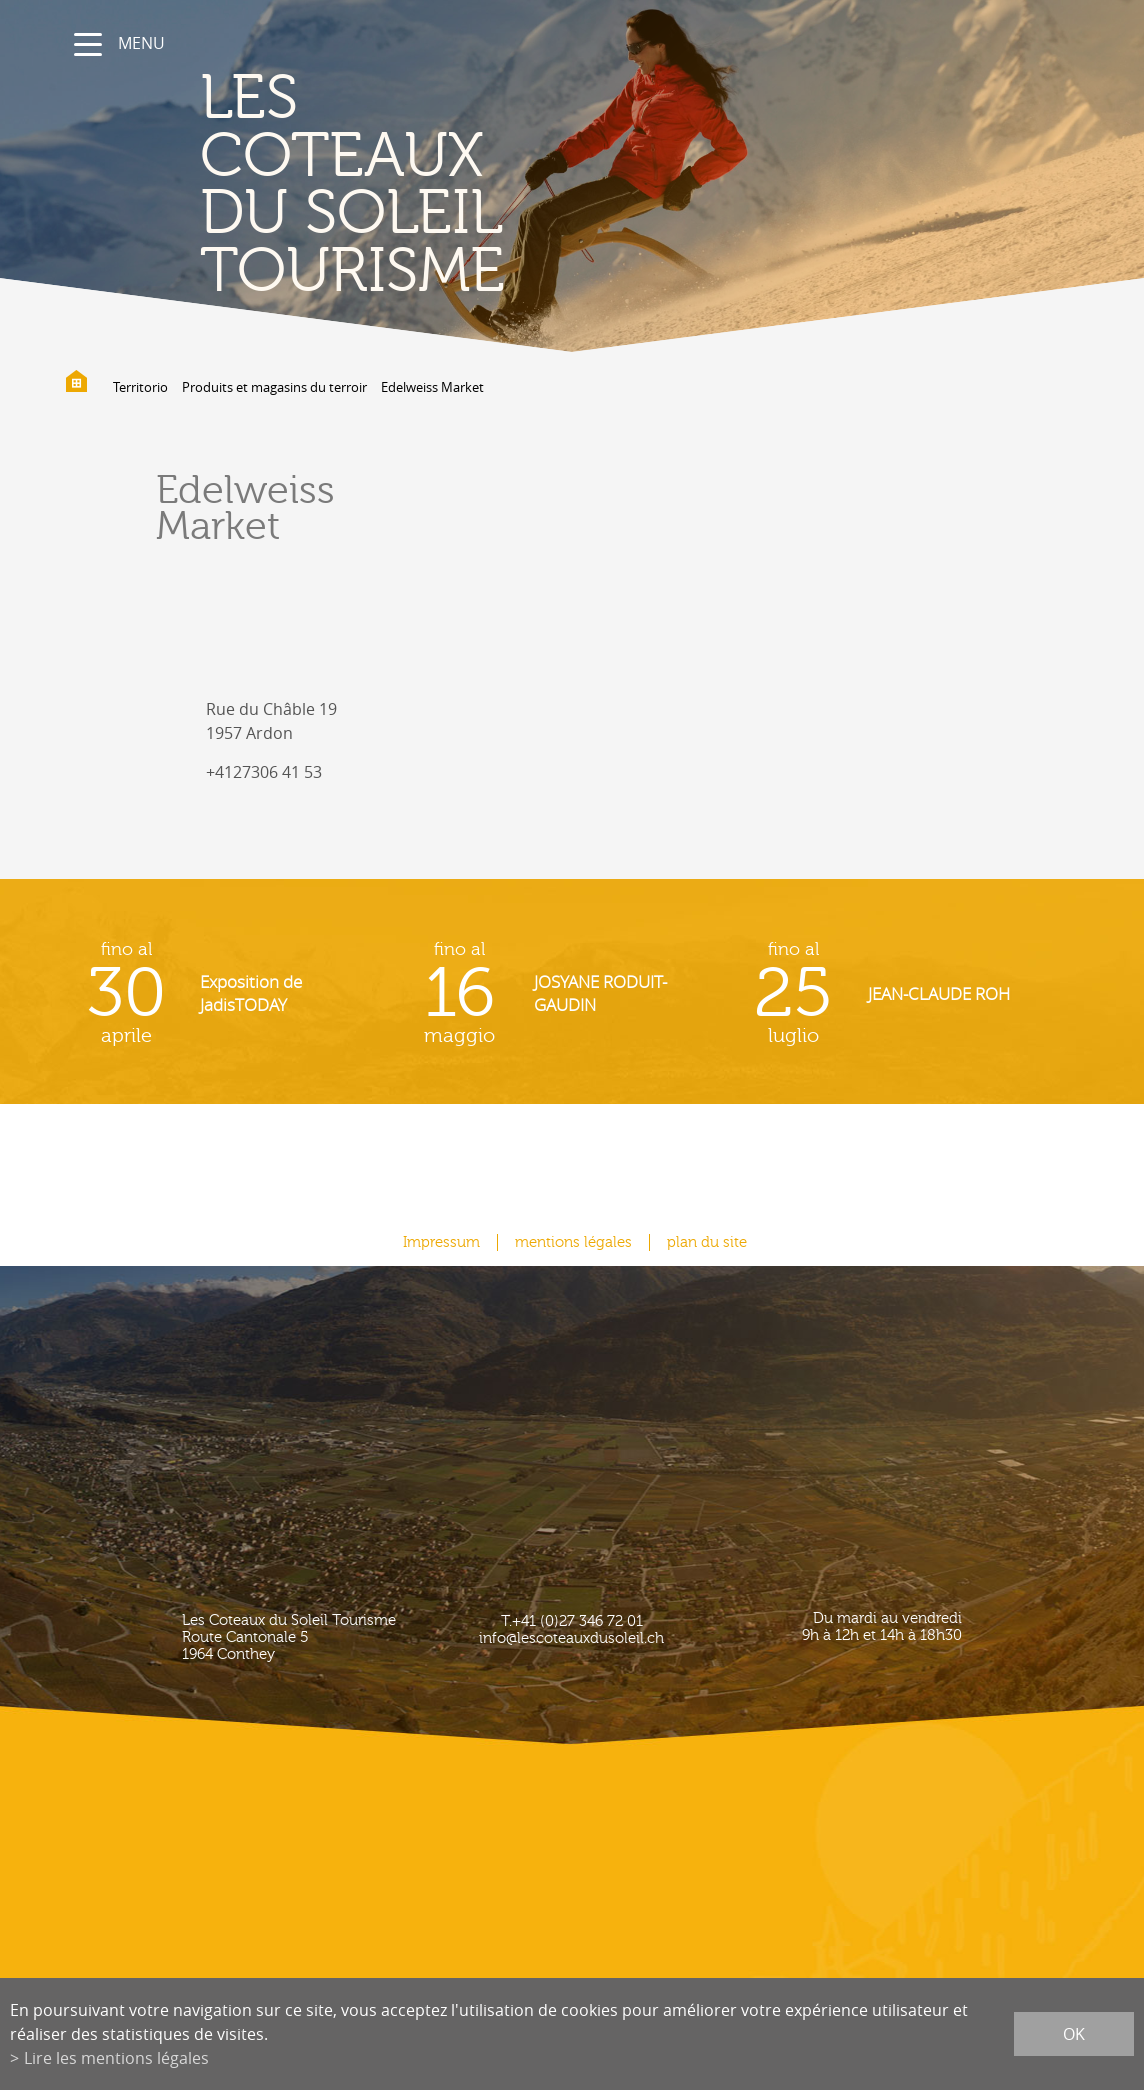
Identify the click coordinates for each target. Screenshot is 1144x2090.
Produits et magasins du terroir (274, 387)
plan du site (707, 1242)
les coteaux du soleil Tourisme (352, 185)
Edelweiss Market (432, 387)
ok (1074, 2034)
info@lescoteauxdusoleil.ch (571, 1638)
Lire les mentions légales (116, 2058)
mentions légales (573, 1242)
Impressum (441, 1242)
